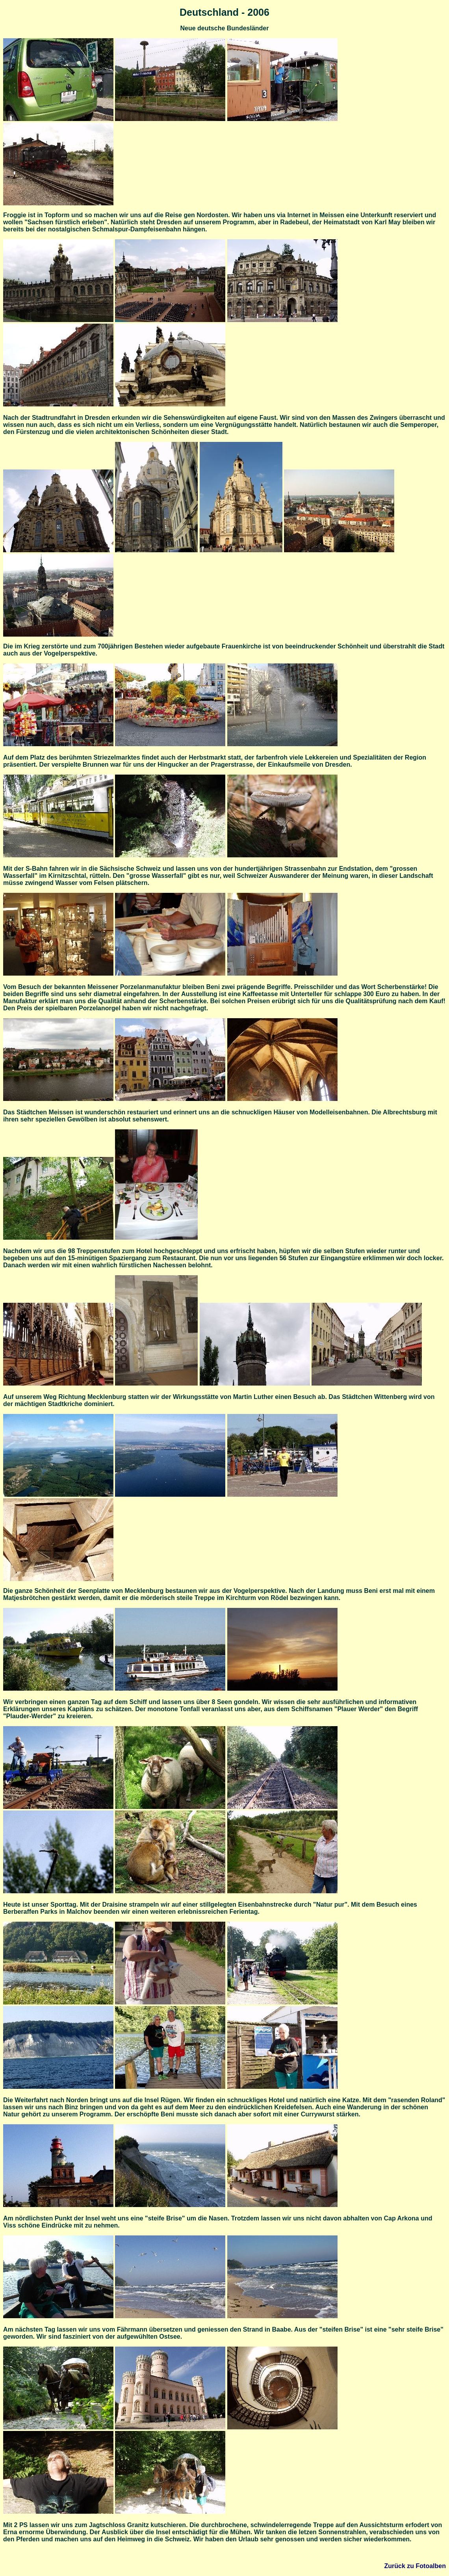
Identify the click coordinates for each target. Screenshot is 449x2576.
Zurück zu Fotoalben (415, 2566)
